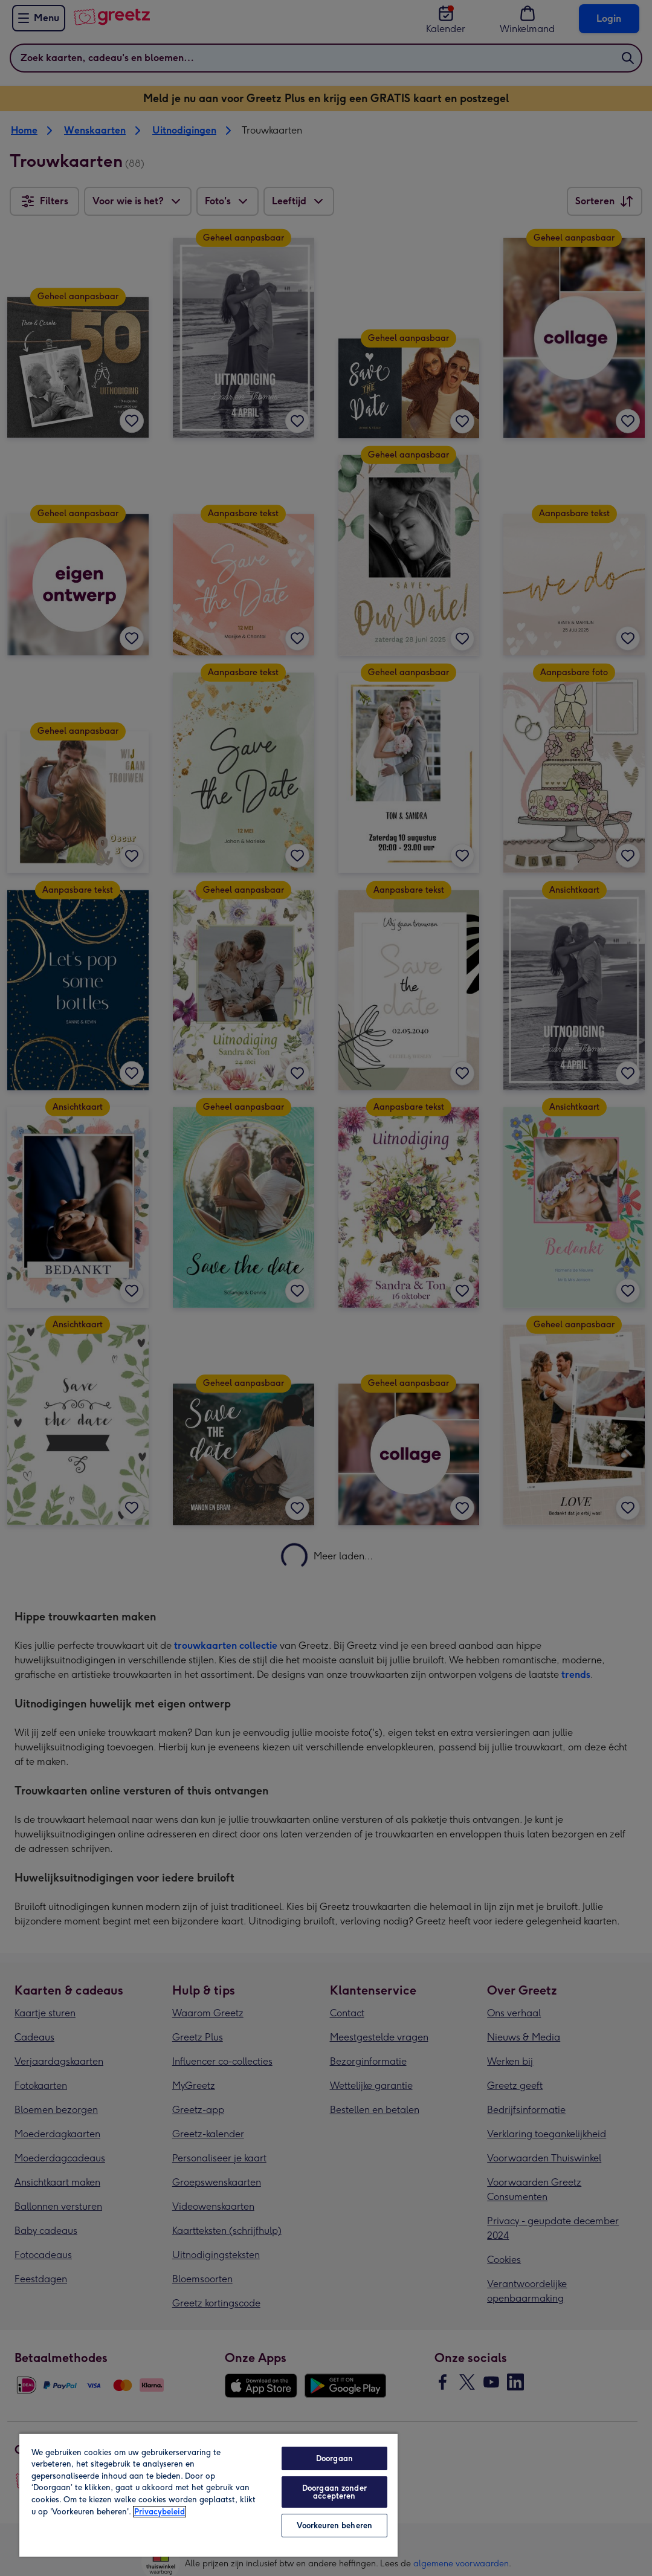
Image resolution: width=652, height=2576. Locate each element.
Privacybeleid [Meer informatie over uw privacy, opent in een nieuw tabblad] (159, 2511)
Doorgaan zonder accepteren (334, 2492)
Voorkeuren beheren (334, 2525)
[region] (208, 2495)
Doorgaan (334, 2458)
